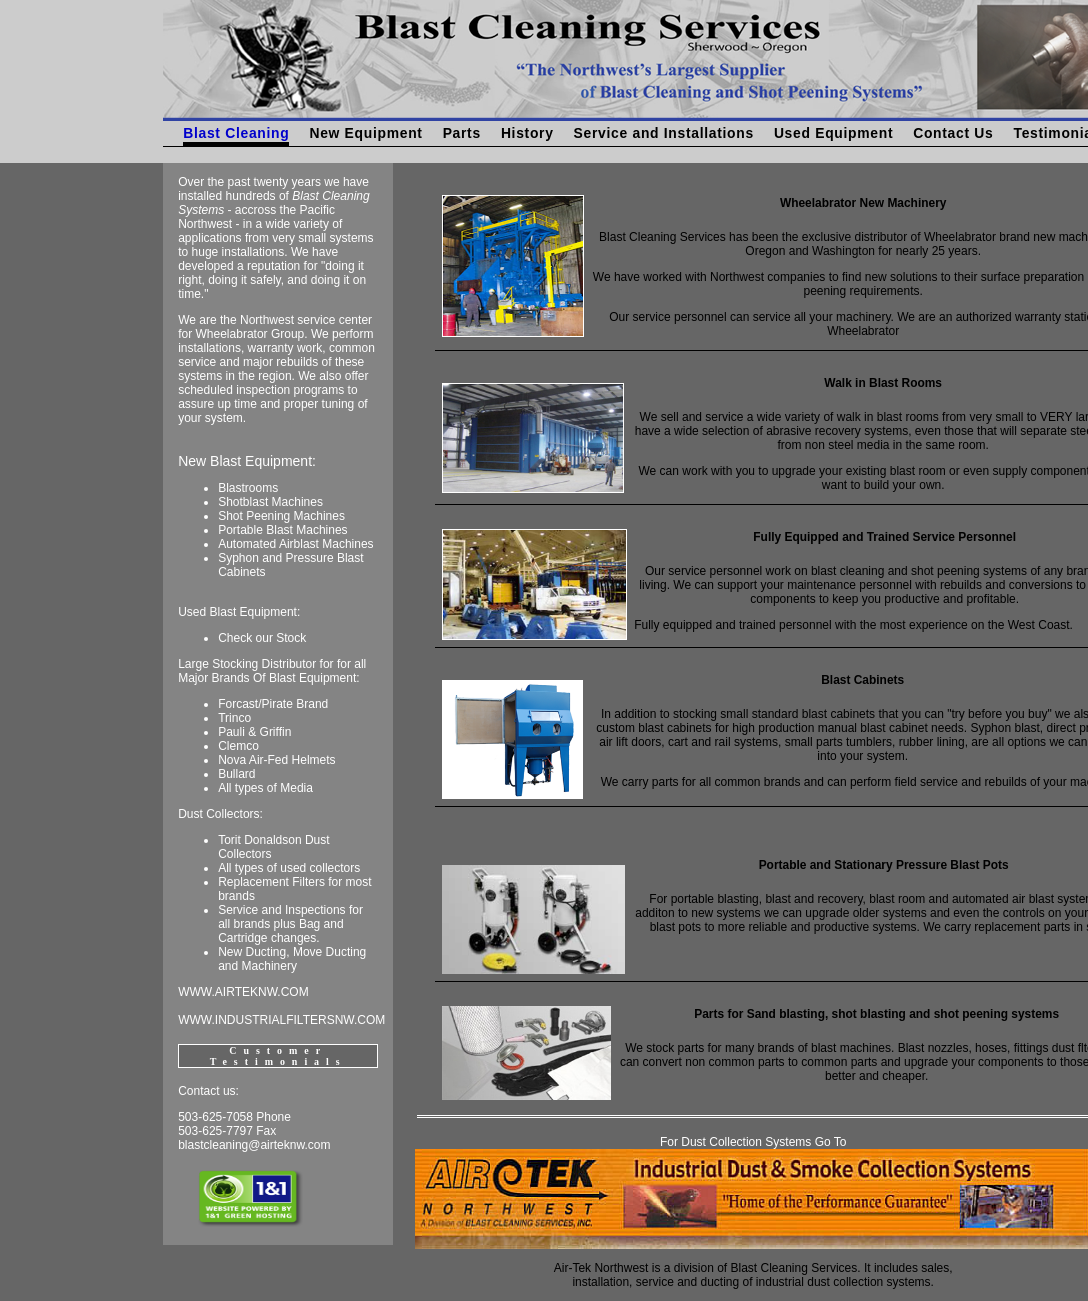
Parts (462, 133)
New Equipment (365, 133)
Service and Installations (664, 133)
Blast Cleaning (236, 133)
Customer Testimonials (278, 1056)
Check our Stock (262, 638)
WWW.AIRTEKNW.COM (243, 992)
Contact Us (953, 133)
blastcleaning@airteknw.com (254, 1145)
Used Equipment (833, 133)
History (527, 133)
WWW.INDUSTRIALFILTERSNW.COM (281, 1020)
